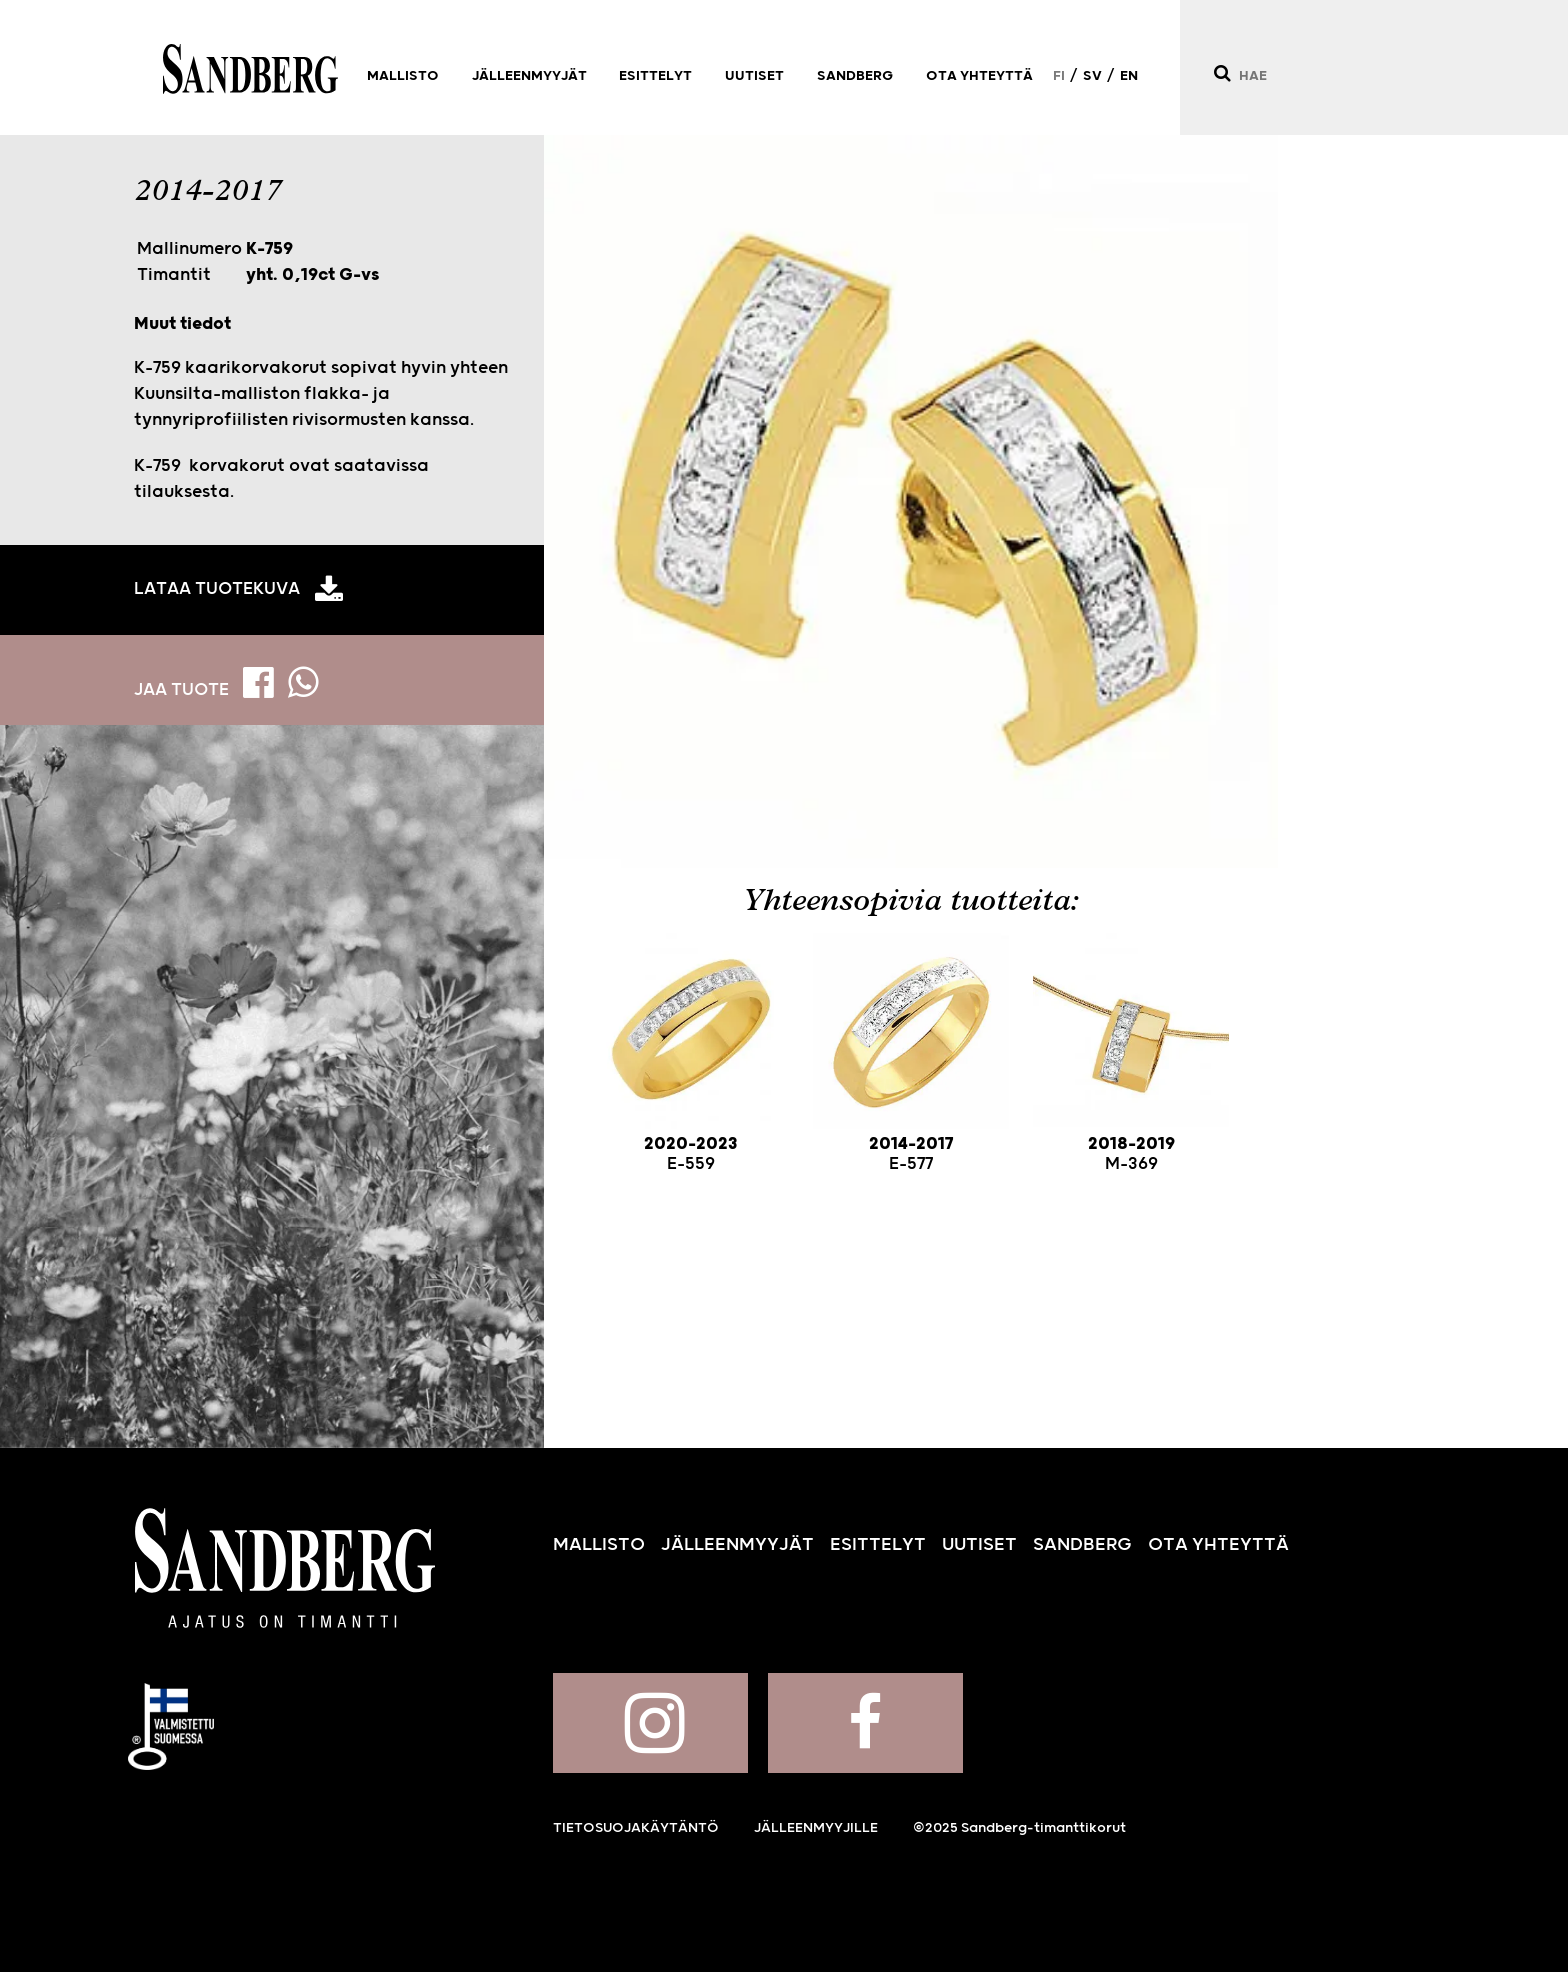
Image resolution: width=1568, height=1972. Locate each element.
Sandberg (250, 69)
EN (1129, 76)
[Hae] (1221, 73)
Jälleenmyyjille (816, 1828)
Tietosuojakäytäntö (636, 1828)
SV (1092, 76)
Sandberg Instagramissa (650, 1723)
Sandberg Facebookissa (865, 1723)
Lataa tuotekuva (217, 589)
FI (1059, 76)
